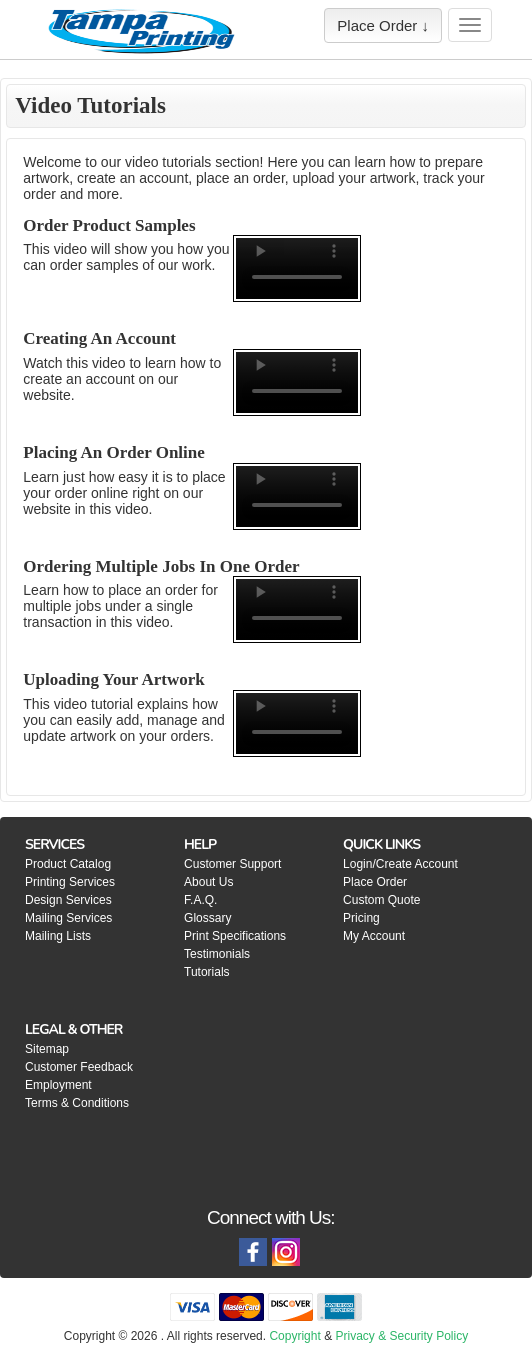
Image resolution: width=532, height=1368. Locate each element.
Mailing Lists (58, 936)
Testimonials (217, 954)
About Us (208, 882)
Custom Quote (381, 900)
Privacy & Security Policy (401, 1336)
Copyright (294, 1336)
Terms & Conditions (77, 1103)
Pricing (361, 918)
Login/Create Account (400, 864)
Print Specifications (235, 936)
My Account (374, 936)
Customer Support (232, 864)
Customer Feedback (79, 1067)
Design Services (68, 900)
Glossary (207, 918)
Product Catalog (68, 864)
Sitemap (47, 1049)
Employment (58, 1085)
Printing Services (70, 882)
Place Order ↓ (383, 25)
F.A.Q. (200, 900)
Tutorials (207, 972)
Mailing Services (68, 918)
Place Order (375, 882)
